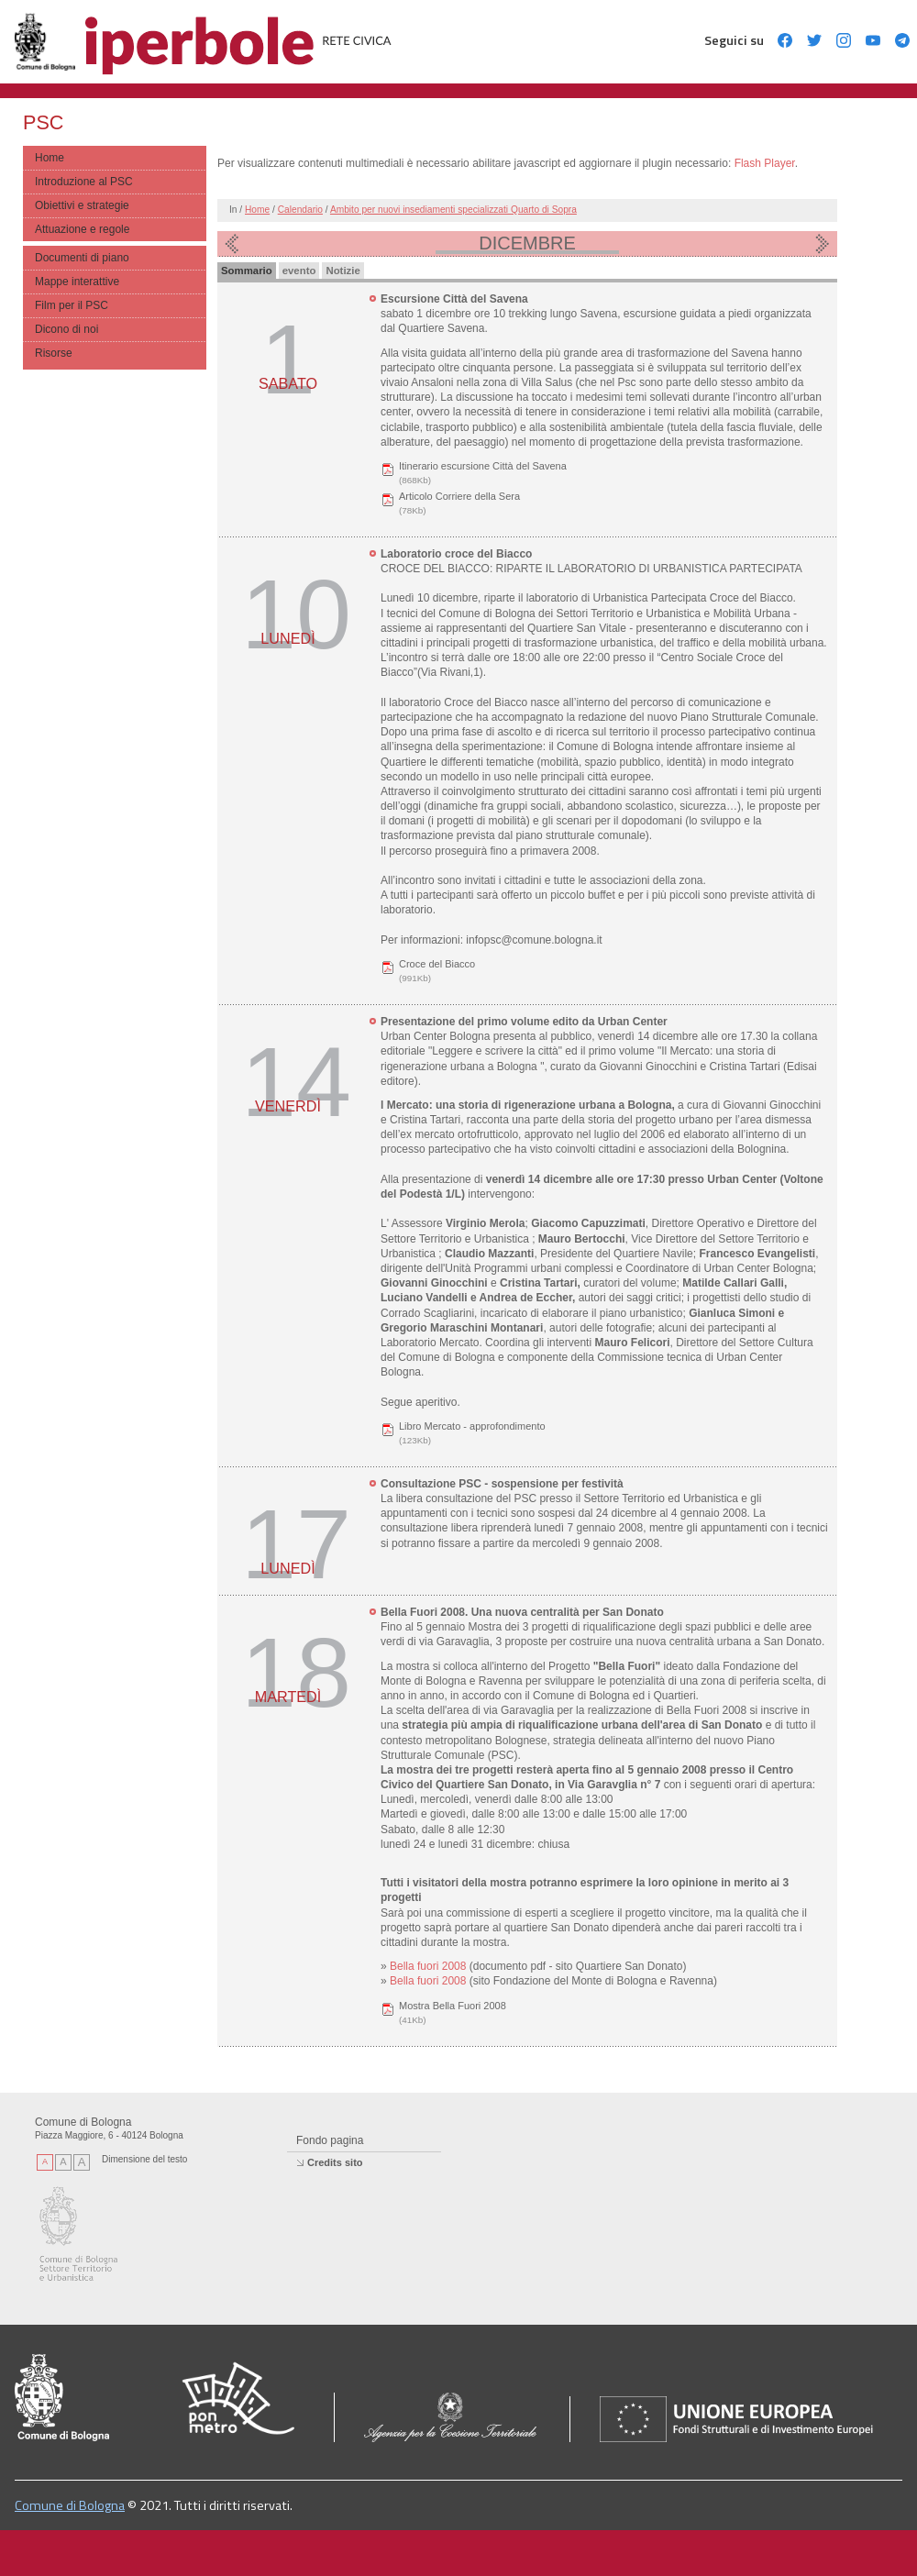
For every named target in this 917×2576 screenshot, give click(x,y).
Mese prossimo (822, 244)
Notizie (342, 270)
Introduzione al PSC (84, 181)
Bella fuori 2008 (430, 1966)
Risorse (53, 353)
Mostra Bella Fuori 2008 (452, 2005)
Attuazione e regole (82, 229)
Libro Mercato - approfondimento (472, 1426)
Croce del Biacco (437, 963)
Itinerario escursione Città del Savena (483, 465)
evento (299, 270)
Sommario (246, 270)
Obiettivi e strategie (82, 205)
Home (49, 157)
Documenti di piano (82, 257)
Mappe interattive (77, 281)
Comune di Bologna (70, 2505)
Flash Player (765, 163)
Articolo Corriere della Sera (459, 496)
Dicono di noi (66, 329)
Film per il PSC (71, 305)
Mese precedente (232, 244)
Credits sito (335, 2162)
